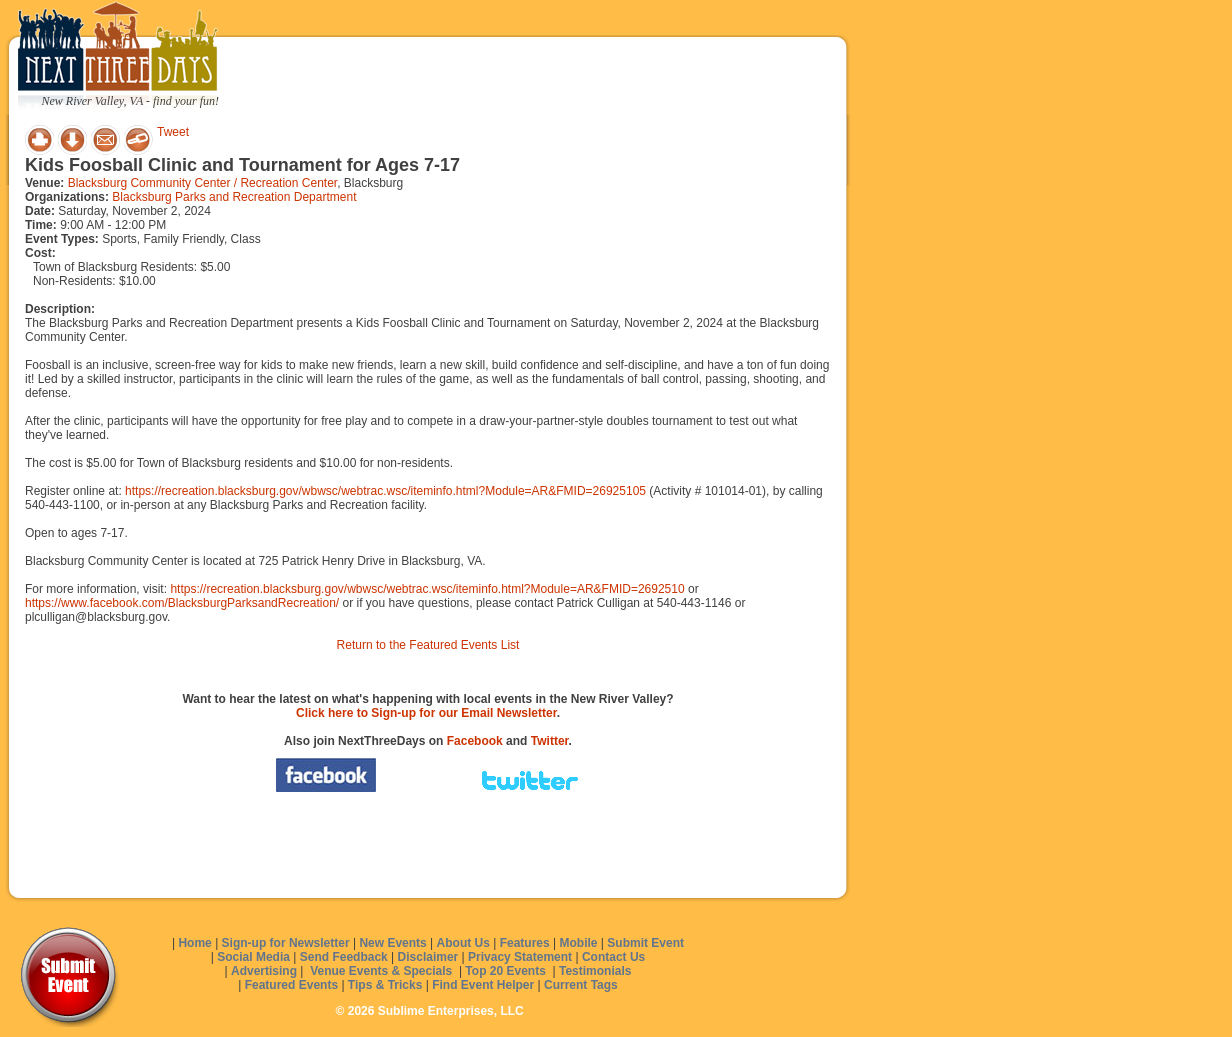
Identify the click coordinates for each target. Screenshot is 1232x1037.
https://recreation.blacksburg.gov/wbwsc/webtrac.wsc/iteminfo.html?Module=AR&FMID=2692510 (427, 589)
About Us (463, 943)
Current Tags (581, 985)
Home (194, 943)
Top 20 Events (505, 971)
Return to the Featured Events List (428, 645)
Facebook (475, 741)
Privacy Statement (520, 957)
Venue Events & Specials (381, 971)
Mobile (579, 943)
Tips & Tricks (385, 985)
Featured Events (291, 985)
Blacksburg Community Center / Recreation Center (202, 183)
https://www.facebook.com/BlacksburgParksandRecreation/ (182, 603)
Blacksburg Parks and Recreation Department (234, 197)
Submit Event (645, 943)
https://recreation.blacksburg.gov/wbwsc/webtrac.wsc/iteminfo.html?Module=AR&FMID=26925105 (385, 491)
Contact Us (613, 957)
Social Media (253, 957)
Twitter (550, 741)
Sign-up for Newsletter (286, 943)
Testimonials (595, 971)
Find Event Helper (483, 985)
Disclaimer (428, 957)
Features (525, 943)
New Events (392, 943)
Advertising (264, 971)
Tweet (173, 132)
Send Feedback (344, 957)
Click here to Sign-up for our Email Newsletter (426, 713)
